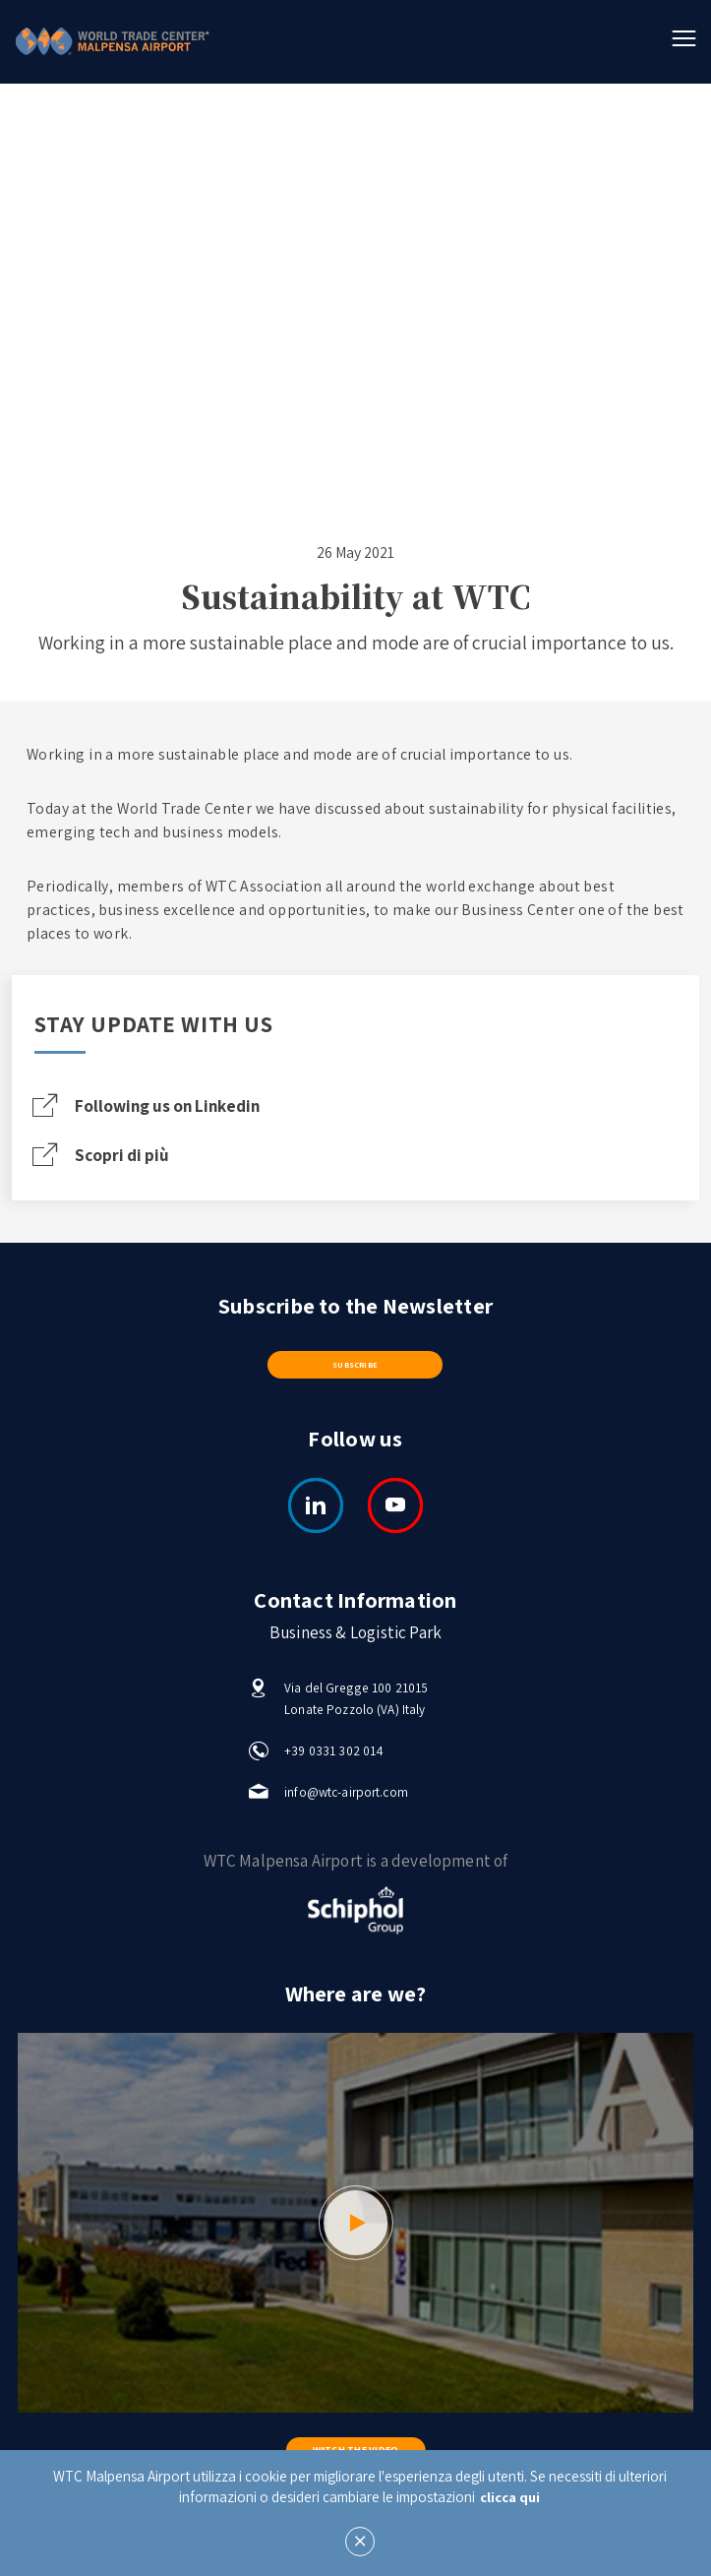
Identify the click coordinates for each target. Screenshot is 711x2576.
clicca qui (510, 2496)
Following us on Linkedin (159, 1106)
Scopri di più (106, 1157)
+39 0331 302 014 (334, 1758)
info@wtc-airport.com (346, 1800)
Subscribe (355, 1370)
